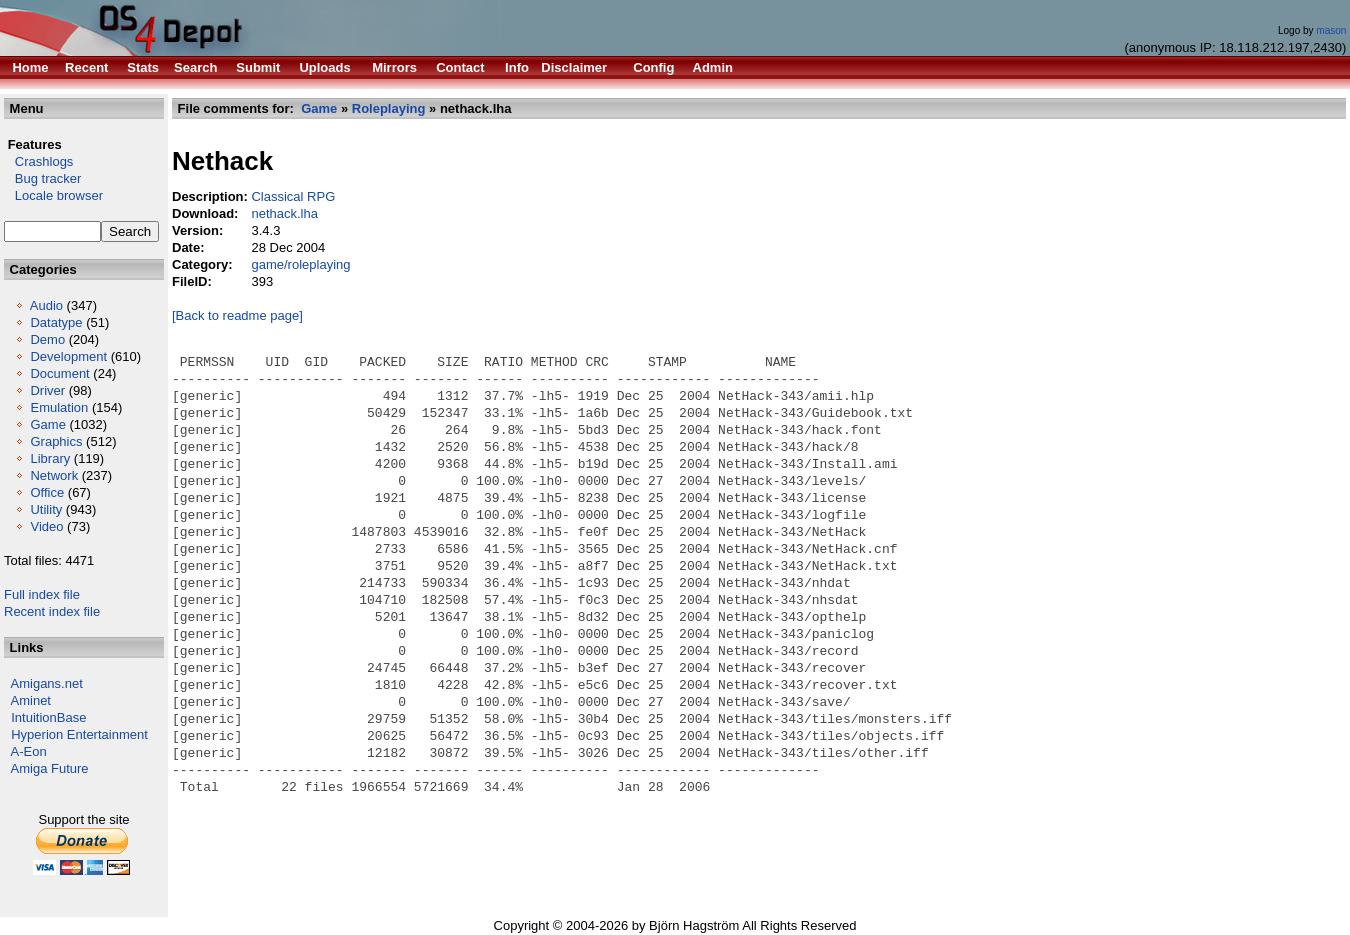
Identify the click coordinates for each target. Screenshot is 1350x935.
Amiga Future (50, 768)
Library (50, 458)
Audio (46, 305)
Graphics (56, 441)
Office (47, 492)
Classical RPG (293, 196)
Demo (47, 339)
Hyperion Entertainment (79, 734)
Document (59, 373)
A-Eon (29, 751)
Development (68, 356)
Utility (46, 509)
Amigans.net (47, 683)
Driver (47, 390)
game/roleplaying (300, 264)
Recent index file (52, 611)
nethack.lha (284, 213)
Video (46, 526)
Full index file (42, 594)
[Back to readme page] (237, 315)
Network (54, 475)
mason (1331, 30)
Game (47, 424)
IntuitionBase (48, 717)
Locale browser (53, 195)
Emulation (59, 407)
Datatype (56, 322)
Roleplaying (389, 108)
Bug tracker (42, 178)
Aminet (31, 700)
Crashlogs (38, 161)
